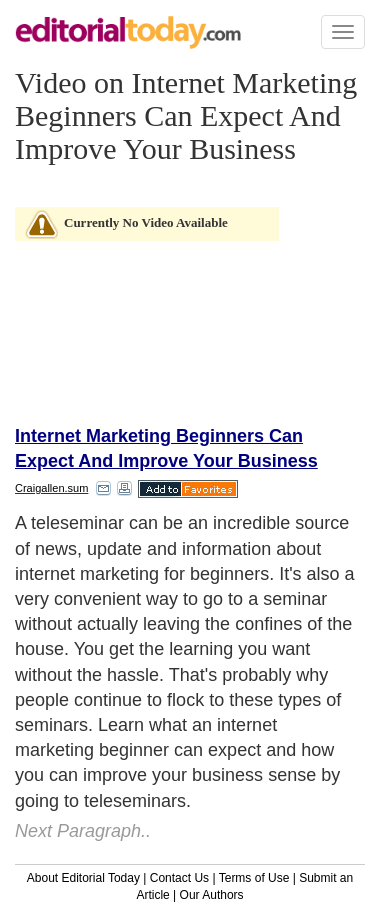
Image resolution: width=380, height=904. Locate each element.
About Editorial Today (83, 878)
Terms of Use (254, 878)
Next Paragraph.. (83, 831)
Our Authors (212, 895)
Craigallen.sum (51, 488)
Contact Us (179, 878)
